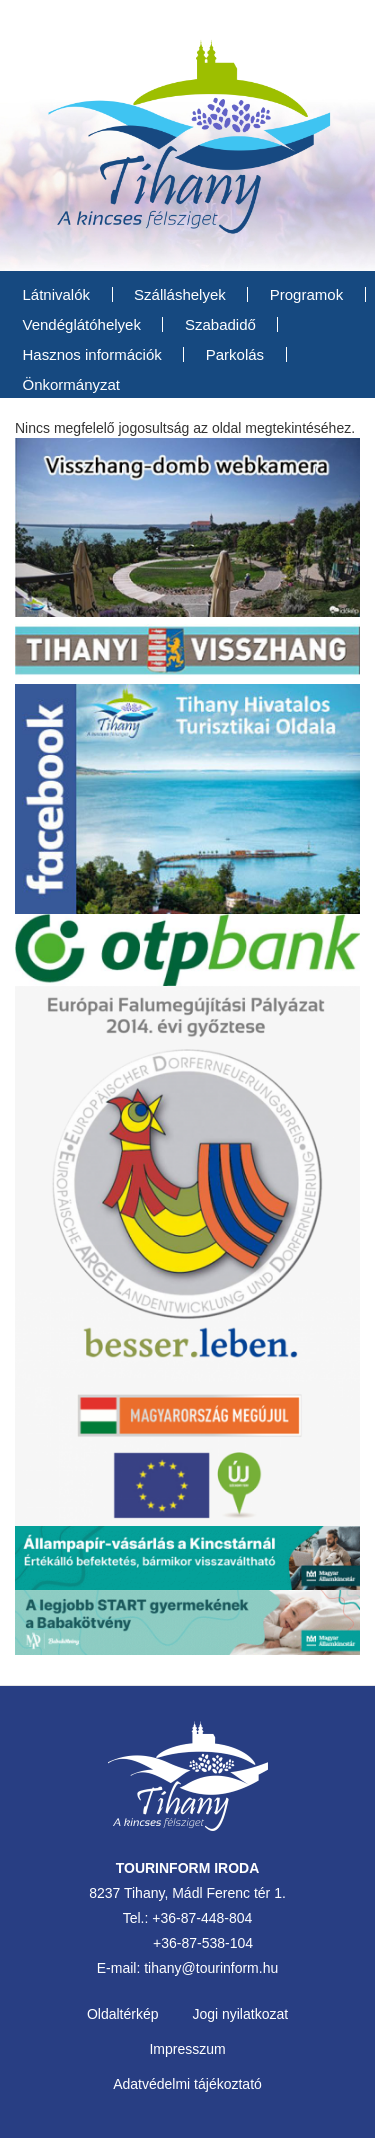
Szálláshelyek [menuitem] (180, 294)
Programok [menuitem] (306, 294)
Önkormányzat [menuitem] (72, 384)
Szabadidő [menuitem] (220, 324)
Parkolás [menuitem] (235, 354)
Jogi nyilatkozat (240, 2014)
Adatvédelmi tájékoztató (187, 2084)
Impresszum (187, 2049)
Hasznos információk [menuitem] (92, 354)
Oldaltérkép (123, 2014)
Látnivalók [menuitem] (57, 294)
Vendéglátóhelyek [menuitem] (82, 324)
